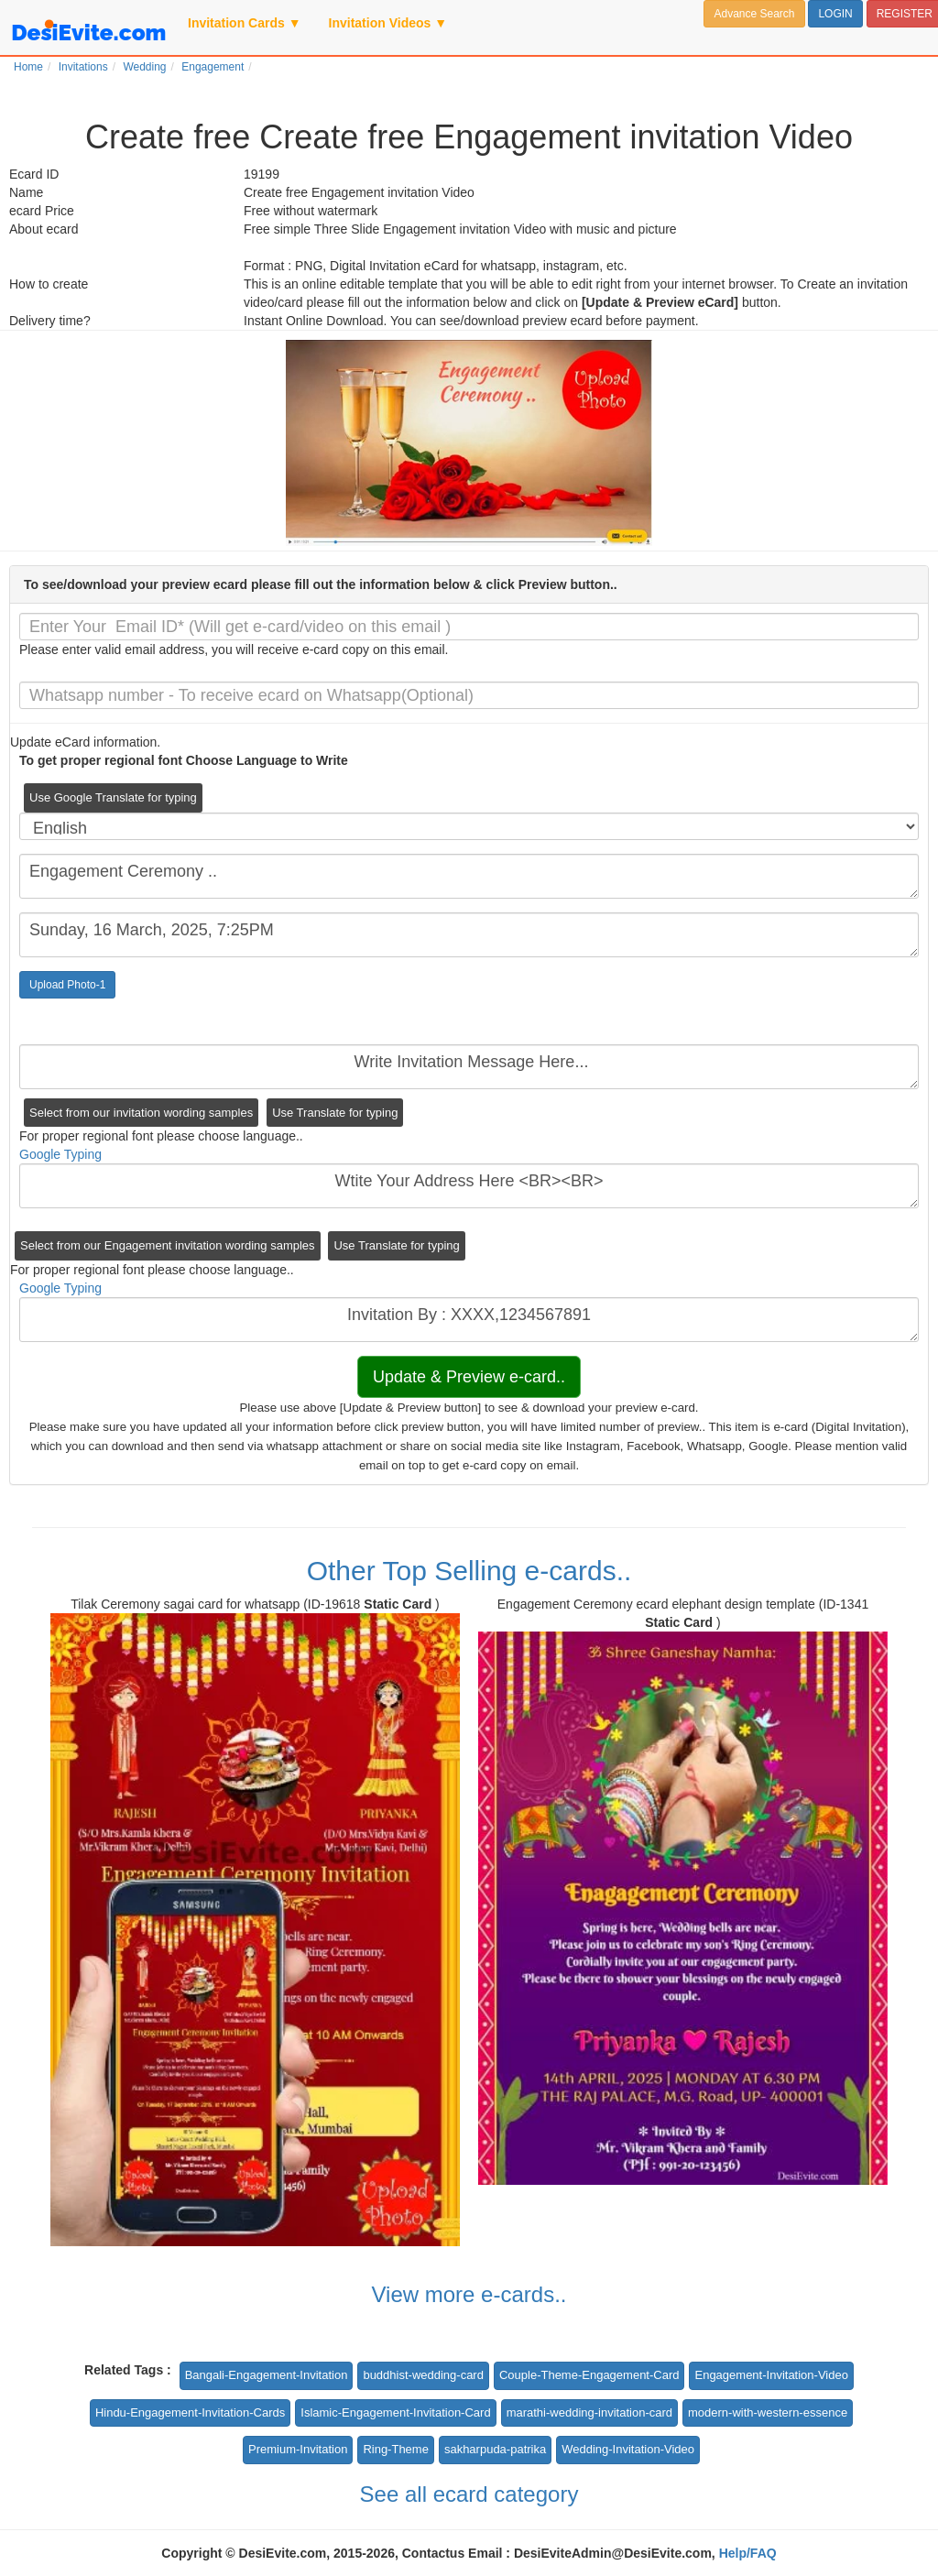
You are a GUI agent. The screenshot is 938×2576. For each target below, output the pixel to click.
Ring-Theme (396, 2449)
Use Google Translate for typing (113, 797)
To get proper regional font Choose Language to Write (183, 760)
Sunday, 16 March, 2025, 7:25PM (469, 934)
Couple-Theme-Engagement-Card (589, 2375)
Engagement (212, 66)
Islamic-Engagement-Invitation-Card (395, 2412)
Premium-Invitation (297, 2449)
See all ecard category (469, 2494)
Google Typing (60, 1154)
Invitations (83, 66)
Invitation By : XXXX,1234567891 (469, 1319)
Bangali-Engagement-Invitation (266, 2375)
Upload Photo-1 (67, 984)
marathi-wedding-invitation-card (589, 2412)
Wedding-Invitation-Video (628, 2449)
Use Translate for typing (335, 1112)
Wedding (144, 66)
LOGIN (835, 13)
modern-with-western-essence (767, 2412)
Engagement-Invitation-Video (770, 2375)
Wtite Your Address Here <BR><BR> (469, 1185)
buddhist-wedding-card (423, 2375)
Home (28, 66)
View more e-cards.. (469, 2294)
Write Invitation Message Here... (469, 1066)
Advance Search (754, 13)
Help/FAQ (748, 2553)
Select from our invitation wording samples (141, 1112)
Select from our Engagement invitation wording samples (167, 1245)
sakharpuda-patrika (495, 2449)
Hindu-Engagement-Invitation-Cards (190, 2412)
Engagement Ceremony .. (469, 876)
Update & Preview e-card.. (469, 1377)
